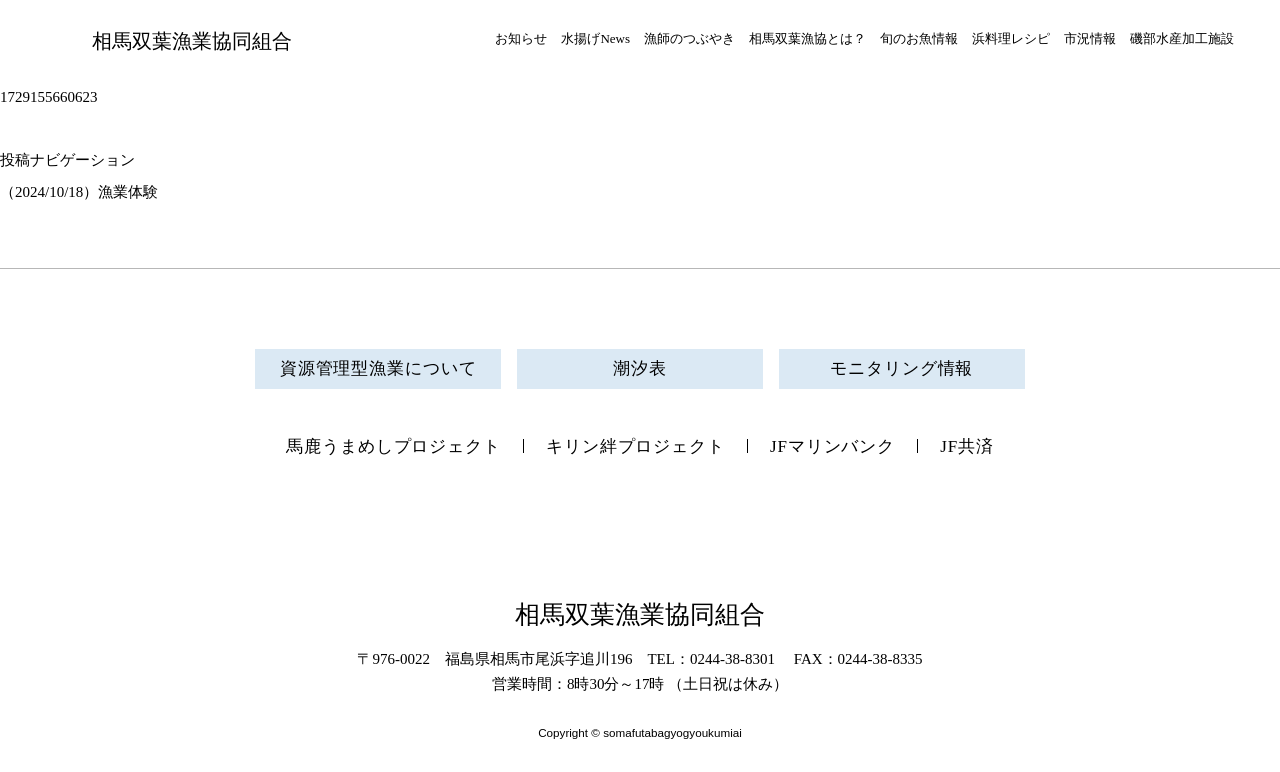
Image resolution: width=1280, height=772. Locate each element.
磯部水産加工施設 (1182, 38)
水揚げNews (595, 38)
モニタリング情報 (901, 368)
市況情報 (1090, 38)
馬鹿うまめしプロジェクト (393, 446)
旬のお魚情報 (919, 38)
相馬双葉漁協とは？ (807, 38)
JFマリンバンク (832, 446)
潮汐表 (640, 368)
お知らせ (521, 38)
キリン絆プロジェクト (635, 446)
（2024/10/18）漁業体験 (79, 192)
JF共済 (967, 446)
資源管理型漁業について (378, 368)
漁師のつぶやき (689, 38)
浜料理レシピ (1011, 38)
